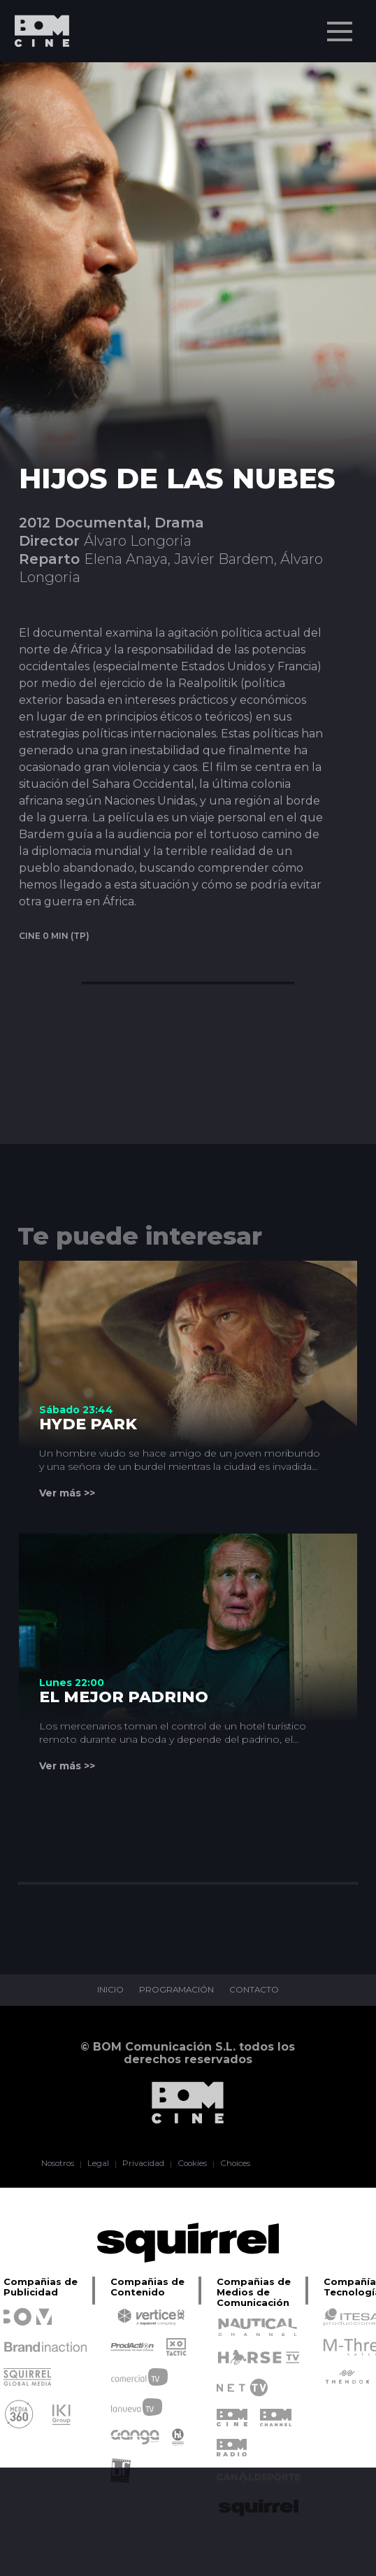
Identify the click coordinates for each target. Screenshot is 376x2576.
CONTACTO (255, 1990)
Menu (341, 24)
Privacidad (142, 2164)
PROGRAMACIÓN (176, 1990)
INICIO (109, 1990)
